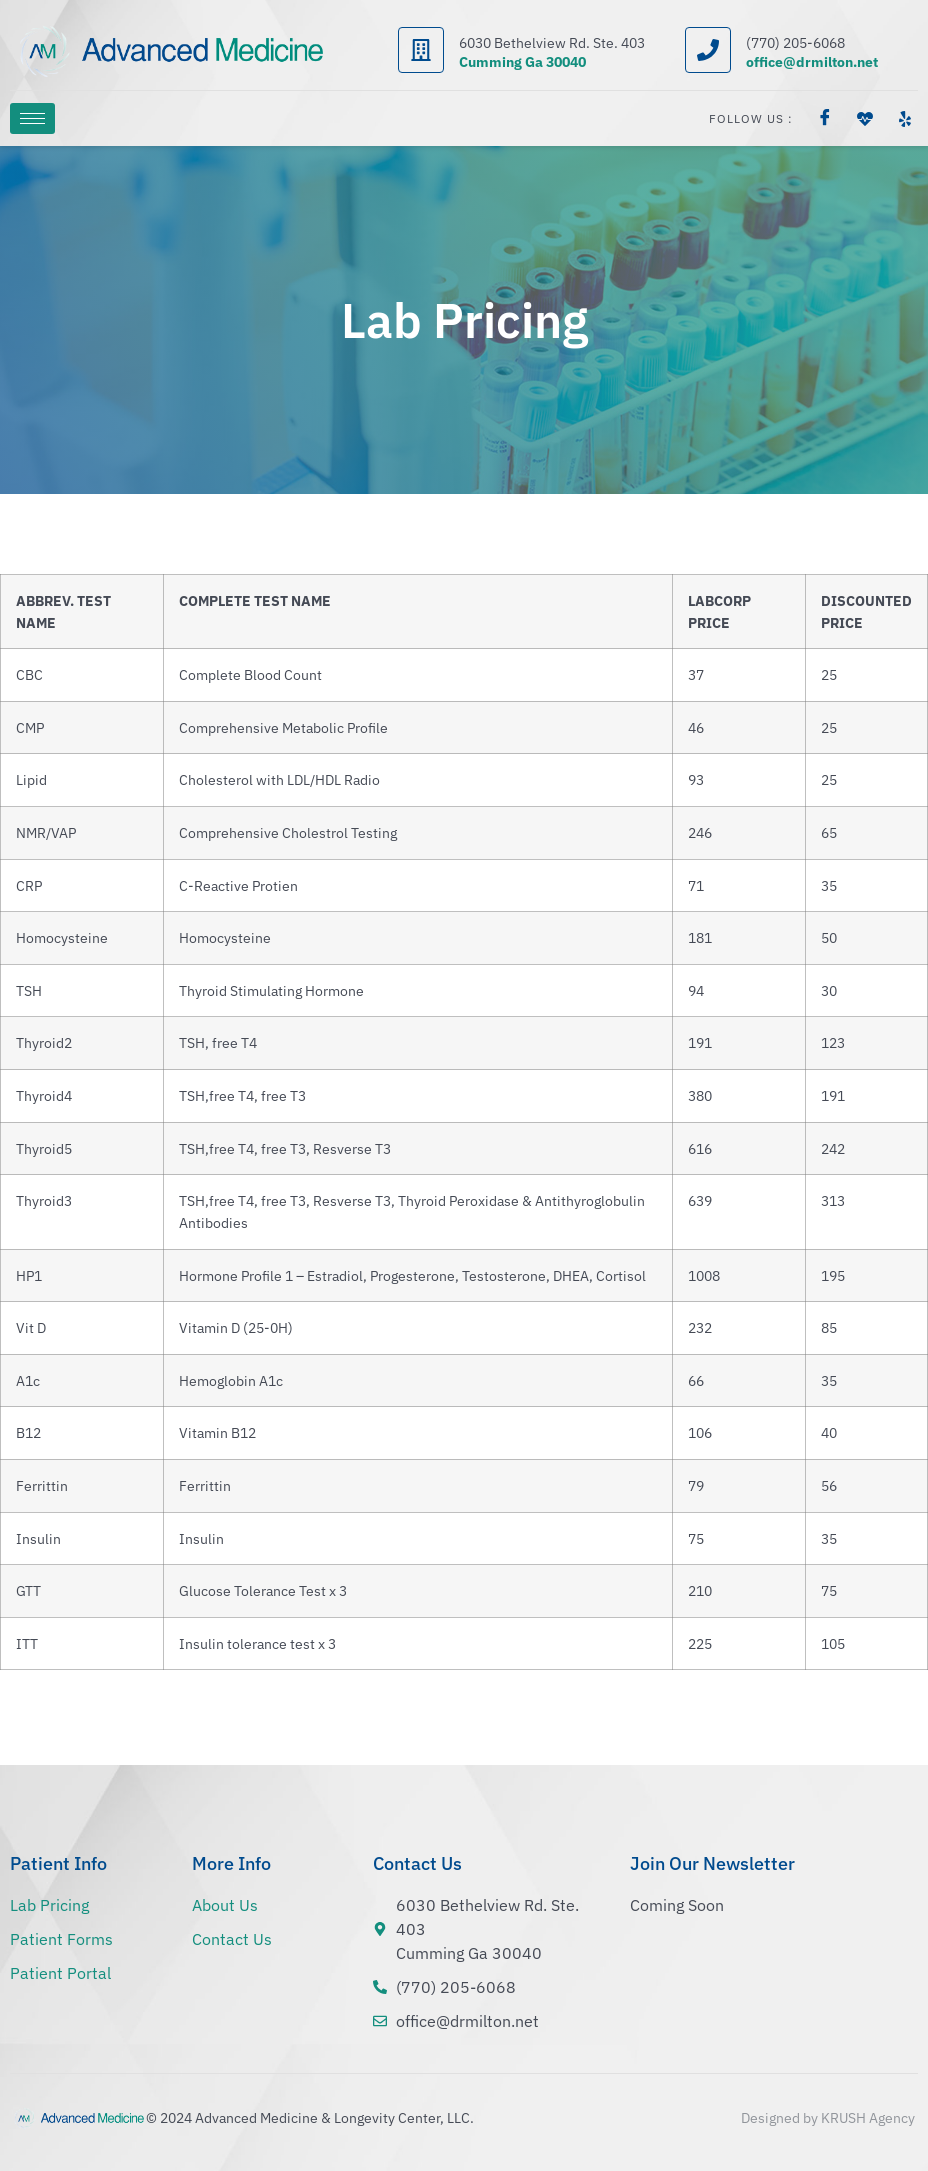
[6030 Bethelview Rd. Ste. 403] (421, 50)
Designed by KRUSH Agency (828, 2118)
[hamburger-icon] (32, 118)
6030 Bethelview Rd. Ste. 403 (552, 43)
